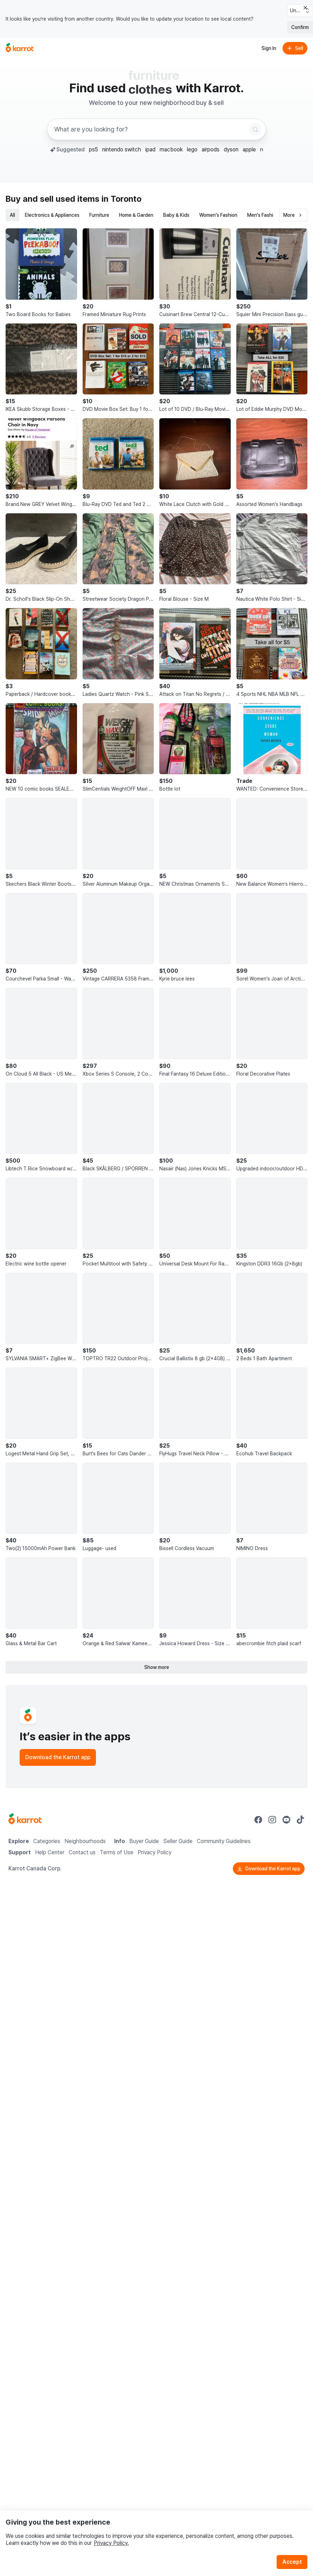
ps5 (93, 149)
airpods (211, 149)
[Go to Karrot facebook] (258, 1819)
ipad (150, 149)
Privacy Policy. (111, 2543)
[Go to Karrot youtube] (286, 1819)
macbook (171, 149)
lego (192, 149)
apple (249, 149)
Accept (292, 2562)
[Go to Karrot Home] (25, 1819)
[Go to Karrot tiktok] (300, 1819)
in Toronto (121, 199)
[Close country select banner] (305, 8)
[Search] (255, 129)
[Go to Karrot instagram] (272, 1819)
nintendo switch (121, 149)
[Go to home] (20, 48)
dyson (231, 149)
